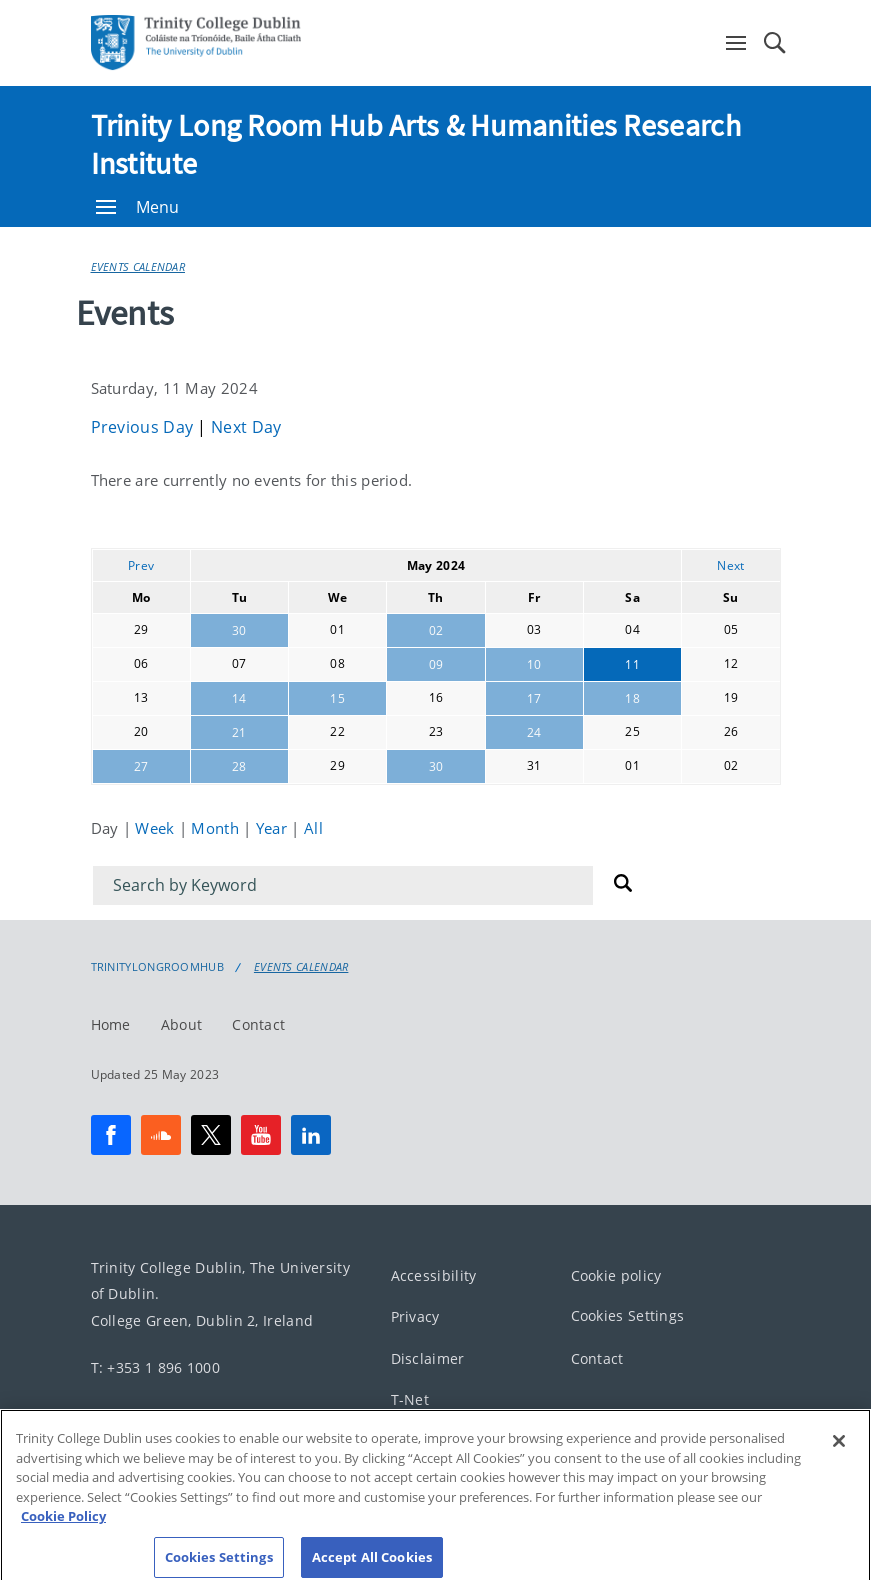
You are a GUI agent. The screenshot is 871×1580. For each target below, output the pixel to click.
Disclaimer (428, 1357)
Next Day (246, 427)
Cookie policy (616, 1274)
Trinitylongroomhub (157, 967)
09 (436, 664)
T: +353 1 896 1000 (155, 1366)
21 (239, 732)
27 (141, 766)
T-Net (410, 1399)
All (313, 828)
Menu (138, 207)
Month (217, 828)
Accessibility (434, 1274)
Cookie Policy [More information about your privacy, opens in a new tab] (63, 1530)
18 (632, 698)
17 (534, 698)
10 (534, 664)
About (182, 1023)
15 (337, 698)
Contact (258, 1023)
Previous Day (144, 427)
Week (157, 828)
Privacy (415, 1316)
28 (239, 766)
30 (239, 630)
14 (239, 698)
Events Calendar (138, 266)
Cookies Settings (628, 1315)
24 (534, 732)
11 (632, 664)
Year (274, 828)
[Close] (839, 1455)
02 (436, 630)
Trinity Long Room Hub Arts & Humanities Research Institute (416, 144)
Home (111, 1023)
